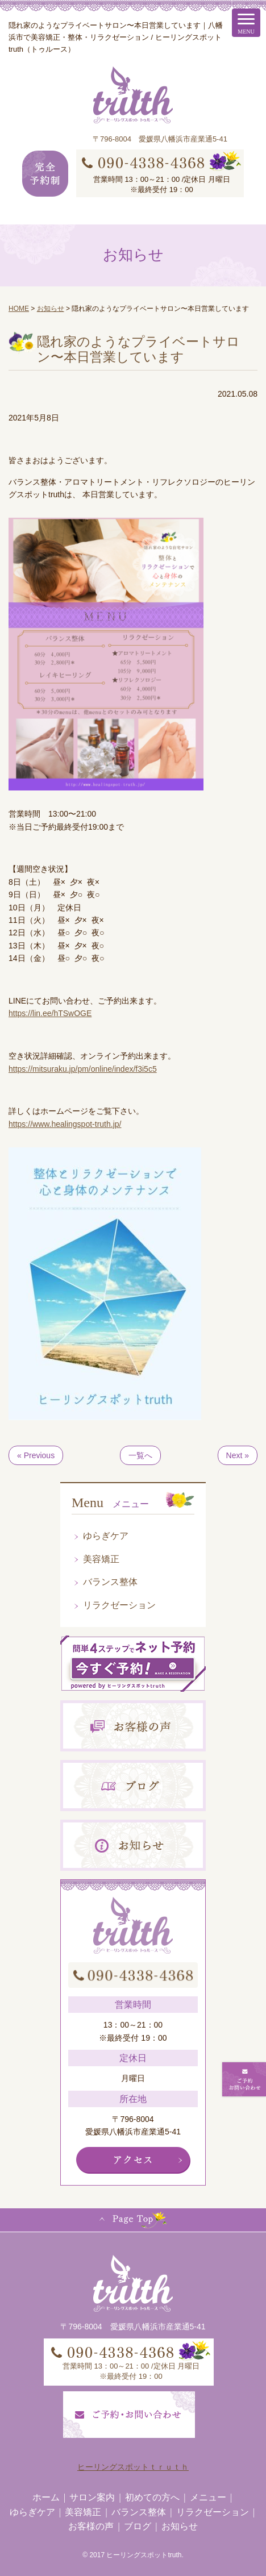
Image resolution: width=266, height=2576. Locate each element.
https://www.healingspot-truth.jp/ (65, 1124)
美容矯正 (101, 1559)
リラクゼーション (119, 1605)
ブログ (137, 2526)
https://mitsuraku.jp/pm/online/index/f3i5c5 (83, 1068)
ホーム (46, 2497)
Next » (237, 1455)
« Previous (36, 1455)
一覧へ (140, 1455)
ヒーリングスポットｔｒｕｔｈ (133, 2466)
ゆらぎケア (105, 1536)
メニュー (208, 2497)
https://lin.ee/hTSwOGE (50, 1013)
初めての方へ (152, 2497)
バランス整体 (110, 1582)
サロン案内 (92, 2497)
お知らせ (179, 2526)
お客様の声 (91, 2526)
